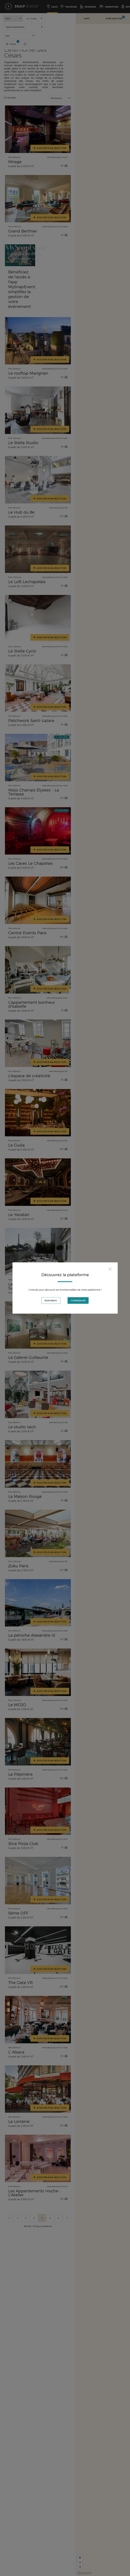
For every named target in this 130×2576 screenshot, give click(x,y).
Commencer (78, 1300)
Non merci (51, 1300)
